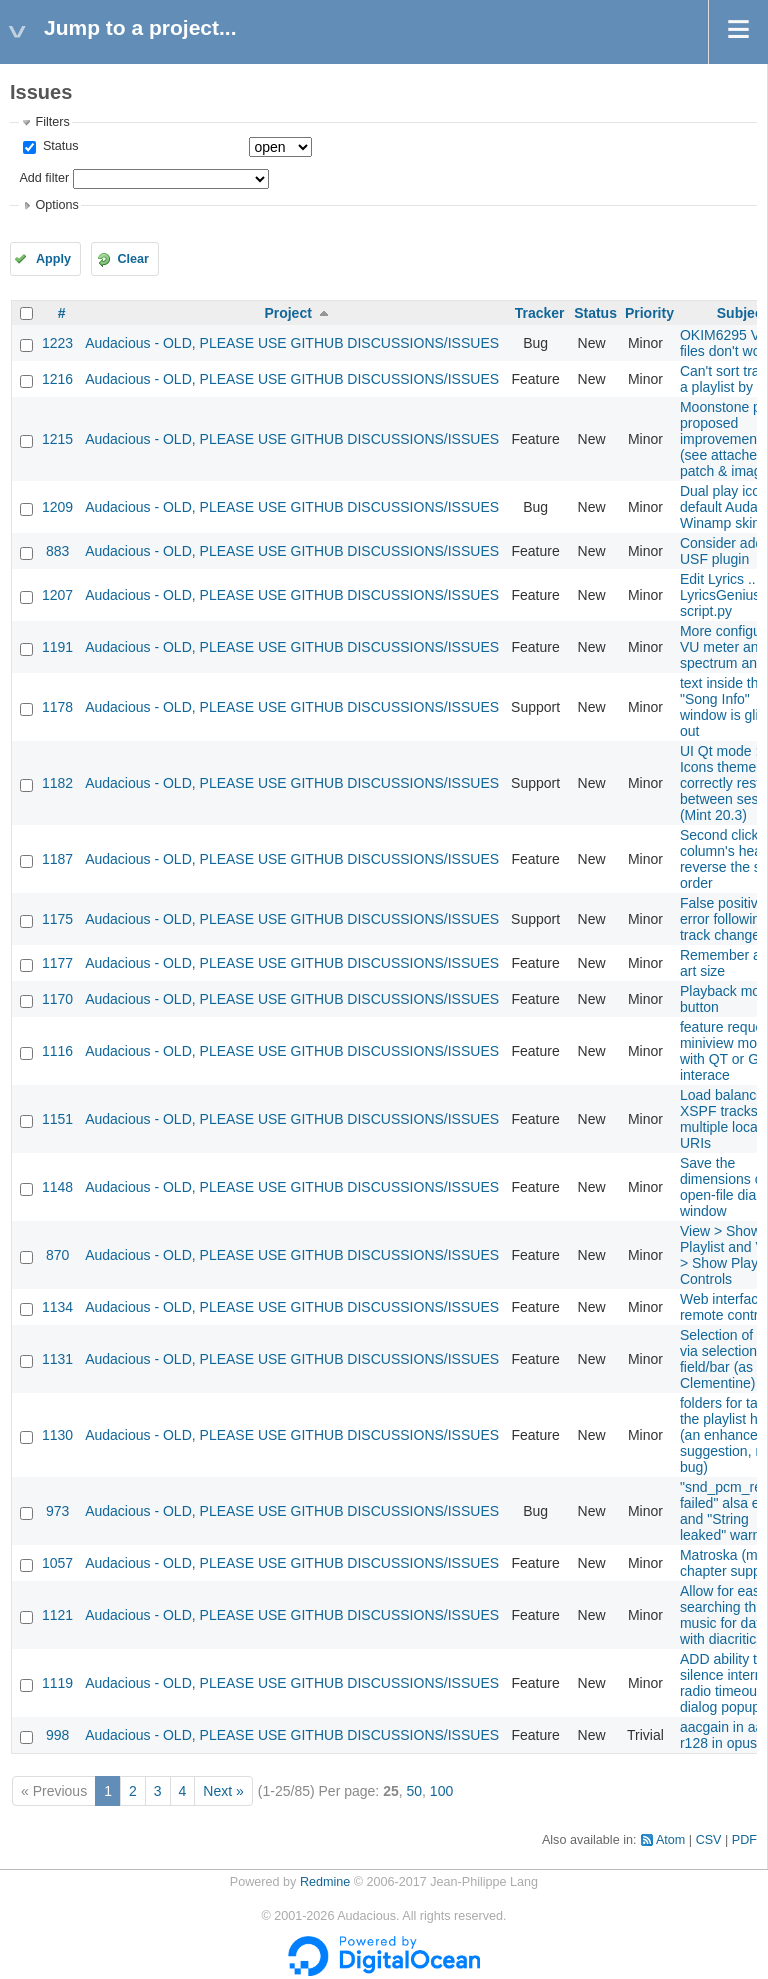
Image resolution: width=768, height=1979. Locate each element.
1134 (57, 1307)
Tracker (540, 313)
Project (287, 313)
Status (58, 146)
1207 (57, 595)
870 (57, 1255)
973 (57, 1511)
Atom (670, 1840)
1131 (57, 1359)
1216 (57, 379)
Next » (223, 1791)
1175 (57, 919)
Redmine (325, 1882)
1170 (57, 999)
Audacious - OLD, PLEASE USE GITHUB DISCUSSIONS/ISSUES (292, 343)
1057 (57, 1563)
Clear (133, 259)
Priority (649, 313)
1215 (57, 439)
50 (414, 1791)
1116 (57, 1051)
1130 (57, 1435)
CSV (709, 1840)
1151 (57, 1119)
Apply (53, 259)
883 (57, 551)
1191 (57, 647)
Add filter (44, 178)
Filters (52, 122)
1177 (57, 963)
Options (56, 205)
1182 (57, 783)
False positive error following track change (724, 919)
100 (441, 1791)
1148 (57, 1187)
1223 (57, 343)
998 (57, 1735)
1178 (57, 707)
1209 (57, 507)
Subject (742, 313)
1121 (57, 1615)
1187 (57, 859)
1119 (57, 1683)
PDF (744, 1840)
